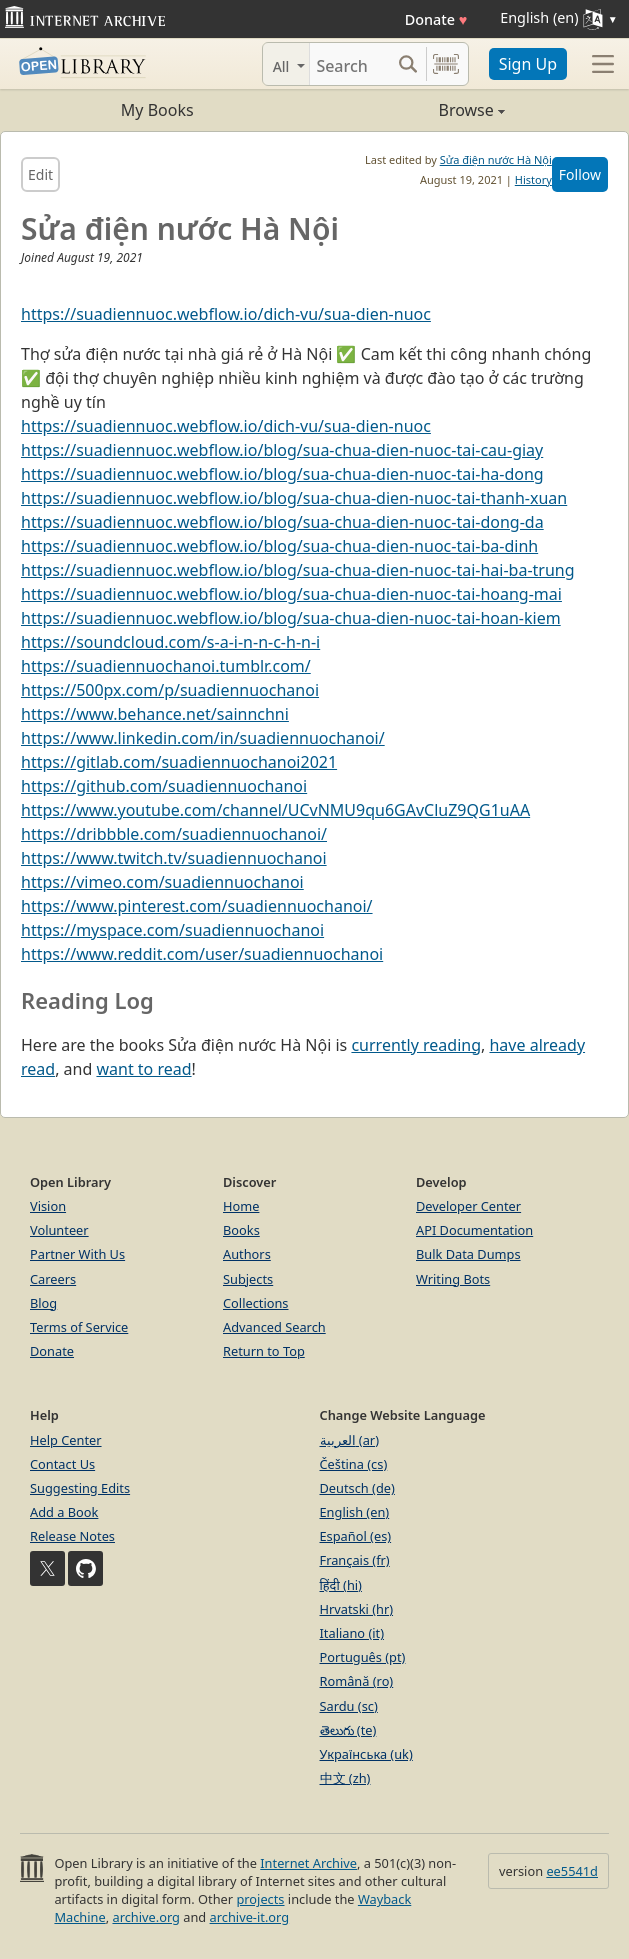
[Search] (350, 64)
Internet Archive (308, 1863)
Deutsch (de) (357, 1488)
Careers (53, 1279)
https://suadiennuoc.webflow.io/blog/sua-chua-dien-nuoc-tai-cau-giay (282, 450)
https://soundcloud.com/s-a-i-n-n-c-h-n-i (170, 642)
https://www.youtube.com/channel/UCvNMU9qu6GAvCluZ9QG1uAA (275, 810)
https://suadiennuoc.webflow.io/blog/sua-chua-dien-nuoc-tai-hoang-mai (291, 594)
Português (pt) (363, 1657)
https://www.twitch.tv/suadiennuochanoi (174, 858)
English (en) (355, 1512)
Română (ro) (357, 1681)
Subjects (248, 1279)
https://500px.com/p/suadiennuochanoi (170, 690)
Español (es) (356, 1536)
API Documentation (474, 1230)
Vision (48, 1206)
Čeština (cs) (354, 1464)
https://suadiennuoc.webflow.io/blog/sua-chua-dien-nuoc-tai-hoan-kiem (291, 618)
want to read (143, 1069)
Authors (247, 1254)
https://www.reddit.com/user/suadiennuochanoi (202, 954)
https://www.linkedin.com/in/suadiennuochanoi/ (203, 738)
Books (241, 1230)
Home (241, 1206)
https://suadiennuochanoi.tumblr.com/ (166, 666)
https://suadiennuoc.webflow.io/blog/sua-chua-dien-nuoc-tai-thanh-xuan (294, 498)
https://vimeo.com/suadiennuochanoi (162, 882)
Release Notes (72, 1536)
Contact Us (62, 1464)
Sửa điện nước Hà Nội (496, 159)
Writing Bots (453, 1279)
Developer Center (468, 1206)
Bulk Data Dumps (468, 1254)
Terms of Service (79, 1327)
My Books (157, 110)
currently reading (416, 1045)
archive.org (145, 1917)
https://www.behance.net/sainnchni (155, 714)
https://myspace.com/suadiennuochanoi (172, 930)
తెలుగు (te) (348, 1730)
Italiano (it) (352, 1633)
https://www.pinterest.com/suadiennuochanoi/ (197, 906)
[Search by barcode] (446, 64)
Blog (43, 1303)
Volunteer (59, 1230)
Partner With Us (77, 1254)
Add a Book (64, 1512)
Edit (40, 174)
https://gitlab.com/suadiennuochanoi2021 (179, 762)
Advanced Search (274, 1327)
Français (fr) (355, 1560)
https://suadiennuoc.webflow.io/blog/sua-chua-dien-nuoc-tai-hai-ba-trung (298, 570)
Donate (436, 19)
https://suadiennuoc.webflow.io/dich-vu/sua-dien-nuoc (226, 314)
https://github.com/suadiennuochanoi (164, 786)
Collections (256, 1303)
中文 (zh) (345, 1778)
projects (260, 1899)
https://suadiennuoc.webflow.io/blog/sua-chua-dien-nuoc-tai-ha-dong (282, 474)
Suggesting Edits (80, 1488)
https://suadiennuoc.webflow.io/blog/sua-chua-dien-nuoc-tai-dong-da (282, 522)
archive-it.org (250, 1917)
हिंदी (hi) (341, 1585)
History (533, 179)
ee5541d (572, 1871)
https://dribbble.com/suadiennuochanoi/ (174, 834)
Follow (580, 174)
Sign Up (528, 64)
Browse (410, 110)
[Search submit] (408, 64)
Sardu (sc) (349, 1706)
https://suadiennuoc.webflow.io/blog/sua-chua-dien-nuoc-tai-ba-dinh (279, 546)
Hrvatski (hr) (357, 1609)
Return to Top (264, 1351)
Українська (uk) (366, 1754)
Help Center (66, 1440)
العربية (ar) (349, 1440)
